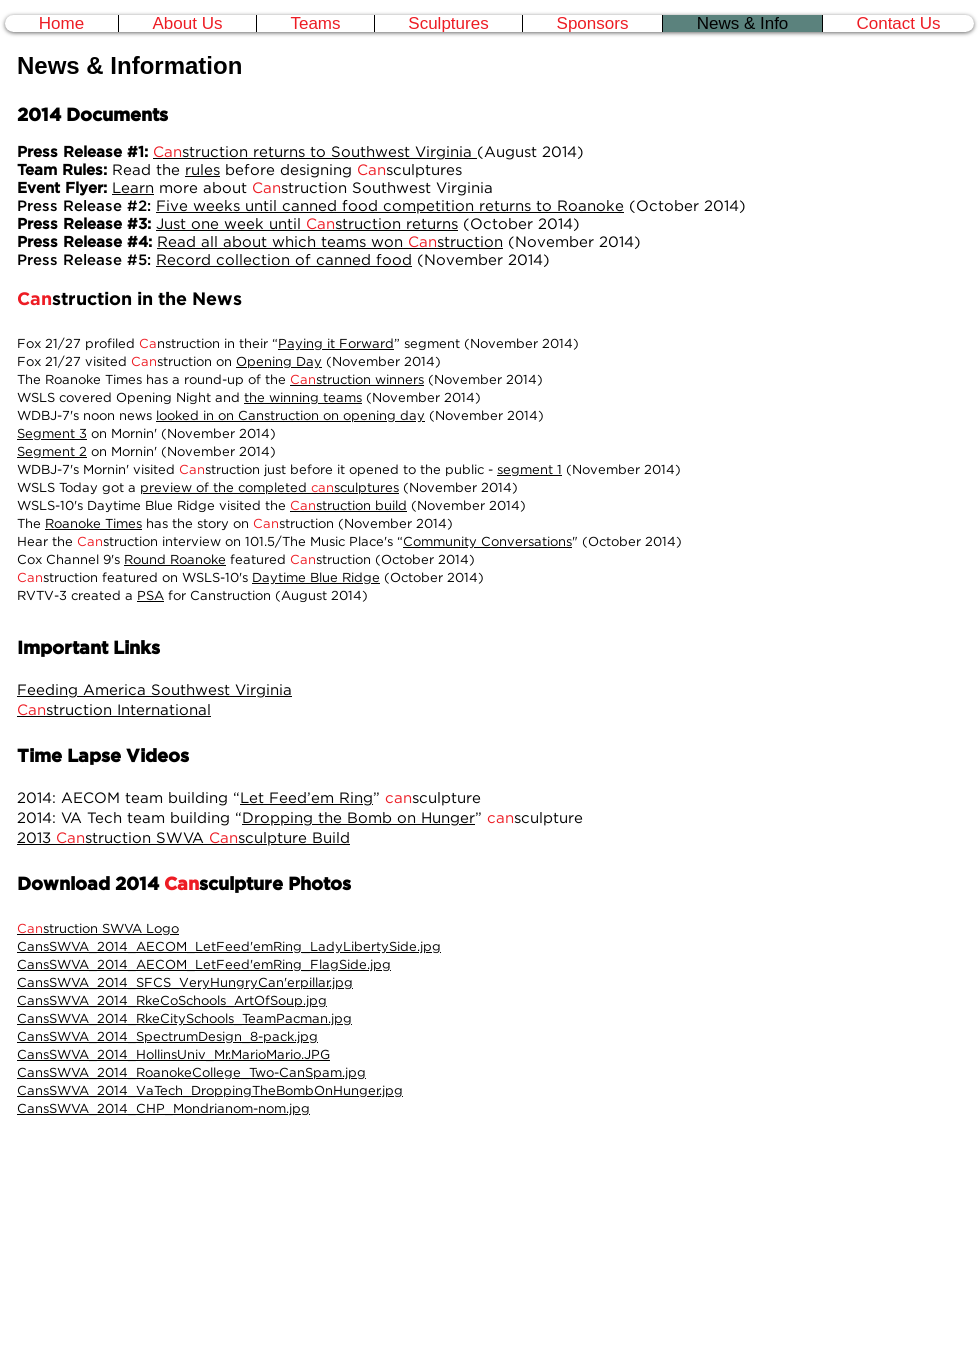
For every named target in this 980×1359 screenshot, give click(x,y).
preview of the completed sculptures (269, 487)
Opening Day (279, 361)
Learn (133, 187)
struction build (348, 505)
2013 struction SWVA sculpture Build (183, 837)
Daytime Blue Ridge (316, 577)
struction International (114, 709)
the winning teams (303, 397)
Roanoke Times (93, 523)
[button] (315, 23)
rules (202, 169)
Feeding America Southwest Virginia (154, 689)
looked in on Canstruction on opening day (290, 415)
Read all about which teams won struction (330, 241)
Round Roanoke (175, 559)
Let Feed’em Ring (306, 797)
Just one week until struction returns (307, 223)
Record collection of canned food (284, 259)
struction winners (357, 379)
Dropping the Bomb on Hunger (358, 817)
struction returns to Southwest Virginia (315, 151)
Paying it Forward (336, 343)
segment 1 (529, 469)
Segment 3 (52, 433)
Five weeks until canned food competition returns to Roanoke (390, 205)
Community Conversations (487, 541)
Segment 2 (52, 451)
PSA (150, 595)
